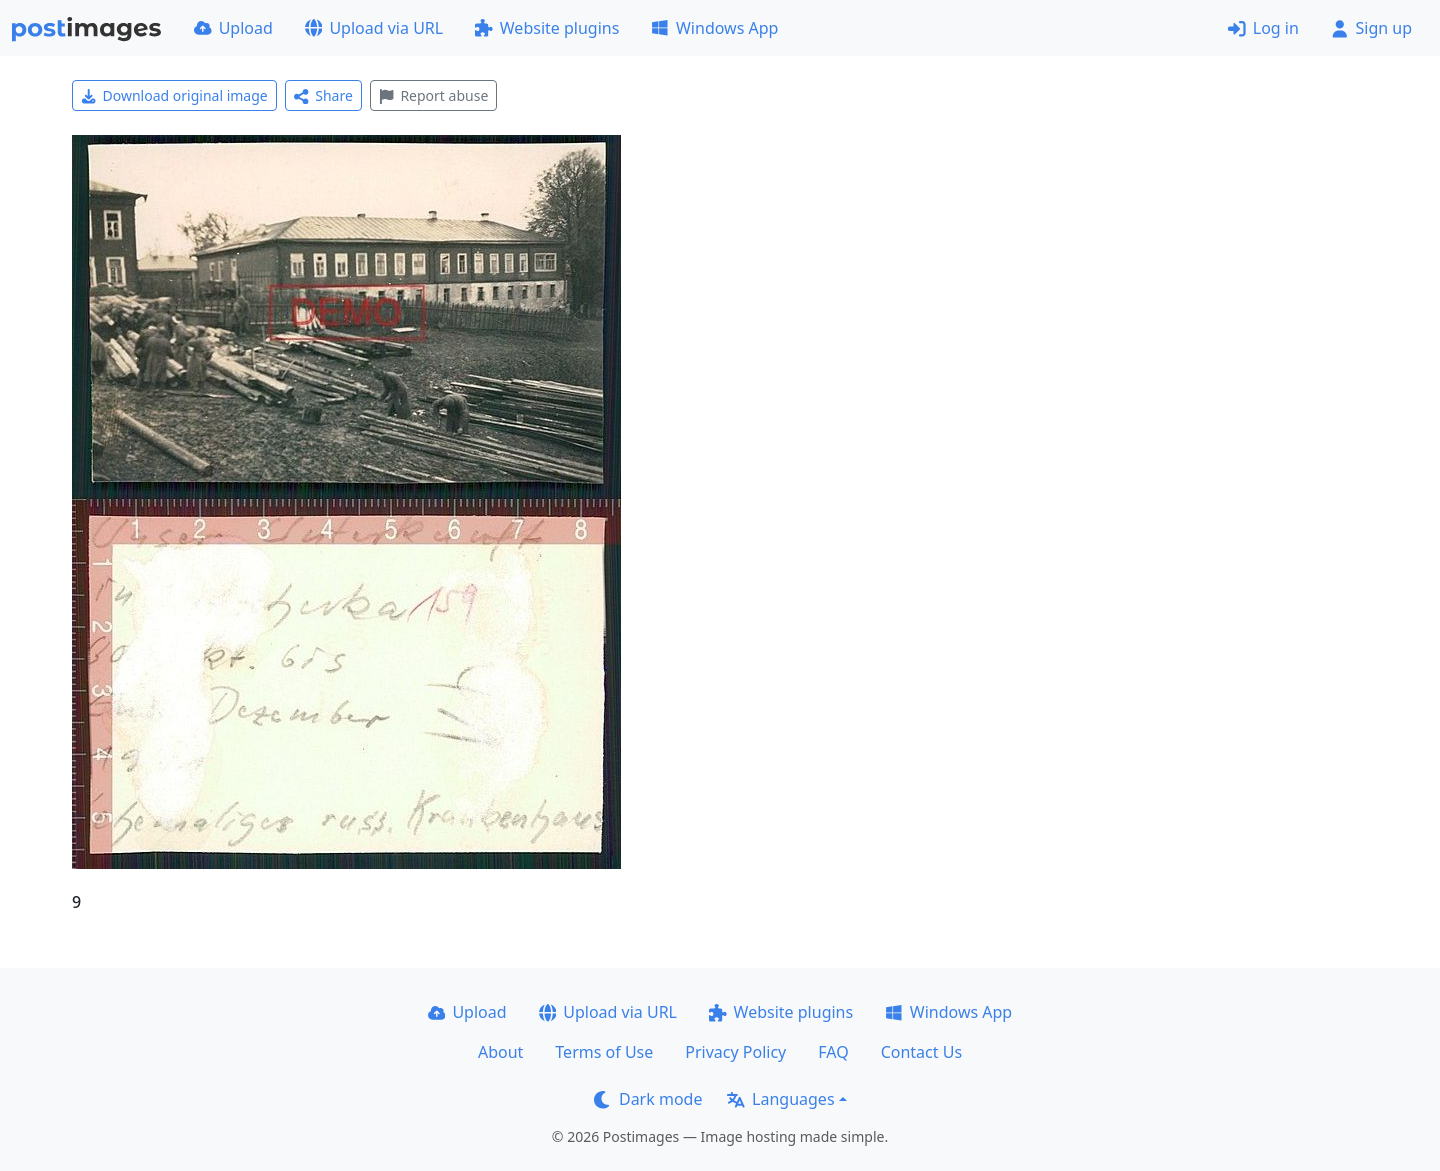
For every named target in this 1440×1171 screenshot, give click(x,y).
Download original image (174, 95)
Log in (1263, 28)
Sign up (1371, 28)
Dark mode (648, 1099)
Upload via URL (374, 28)
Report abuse (433, 95)
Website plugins (547, 28)
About (500, 1052)
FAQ (833, 1052)
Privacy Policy (735, 1052)
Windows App (714, 28)
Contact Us (921, 1052)
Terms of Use (604, 1052)
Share (323, 95)
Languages (780, 1099)
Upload (233, 28)
